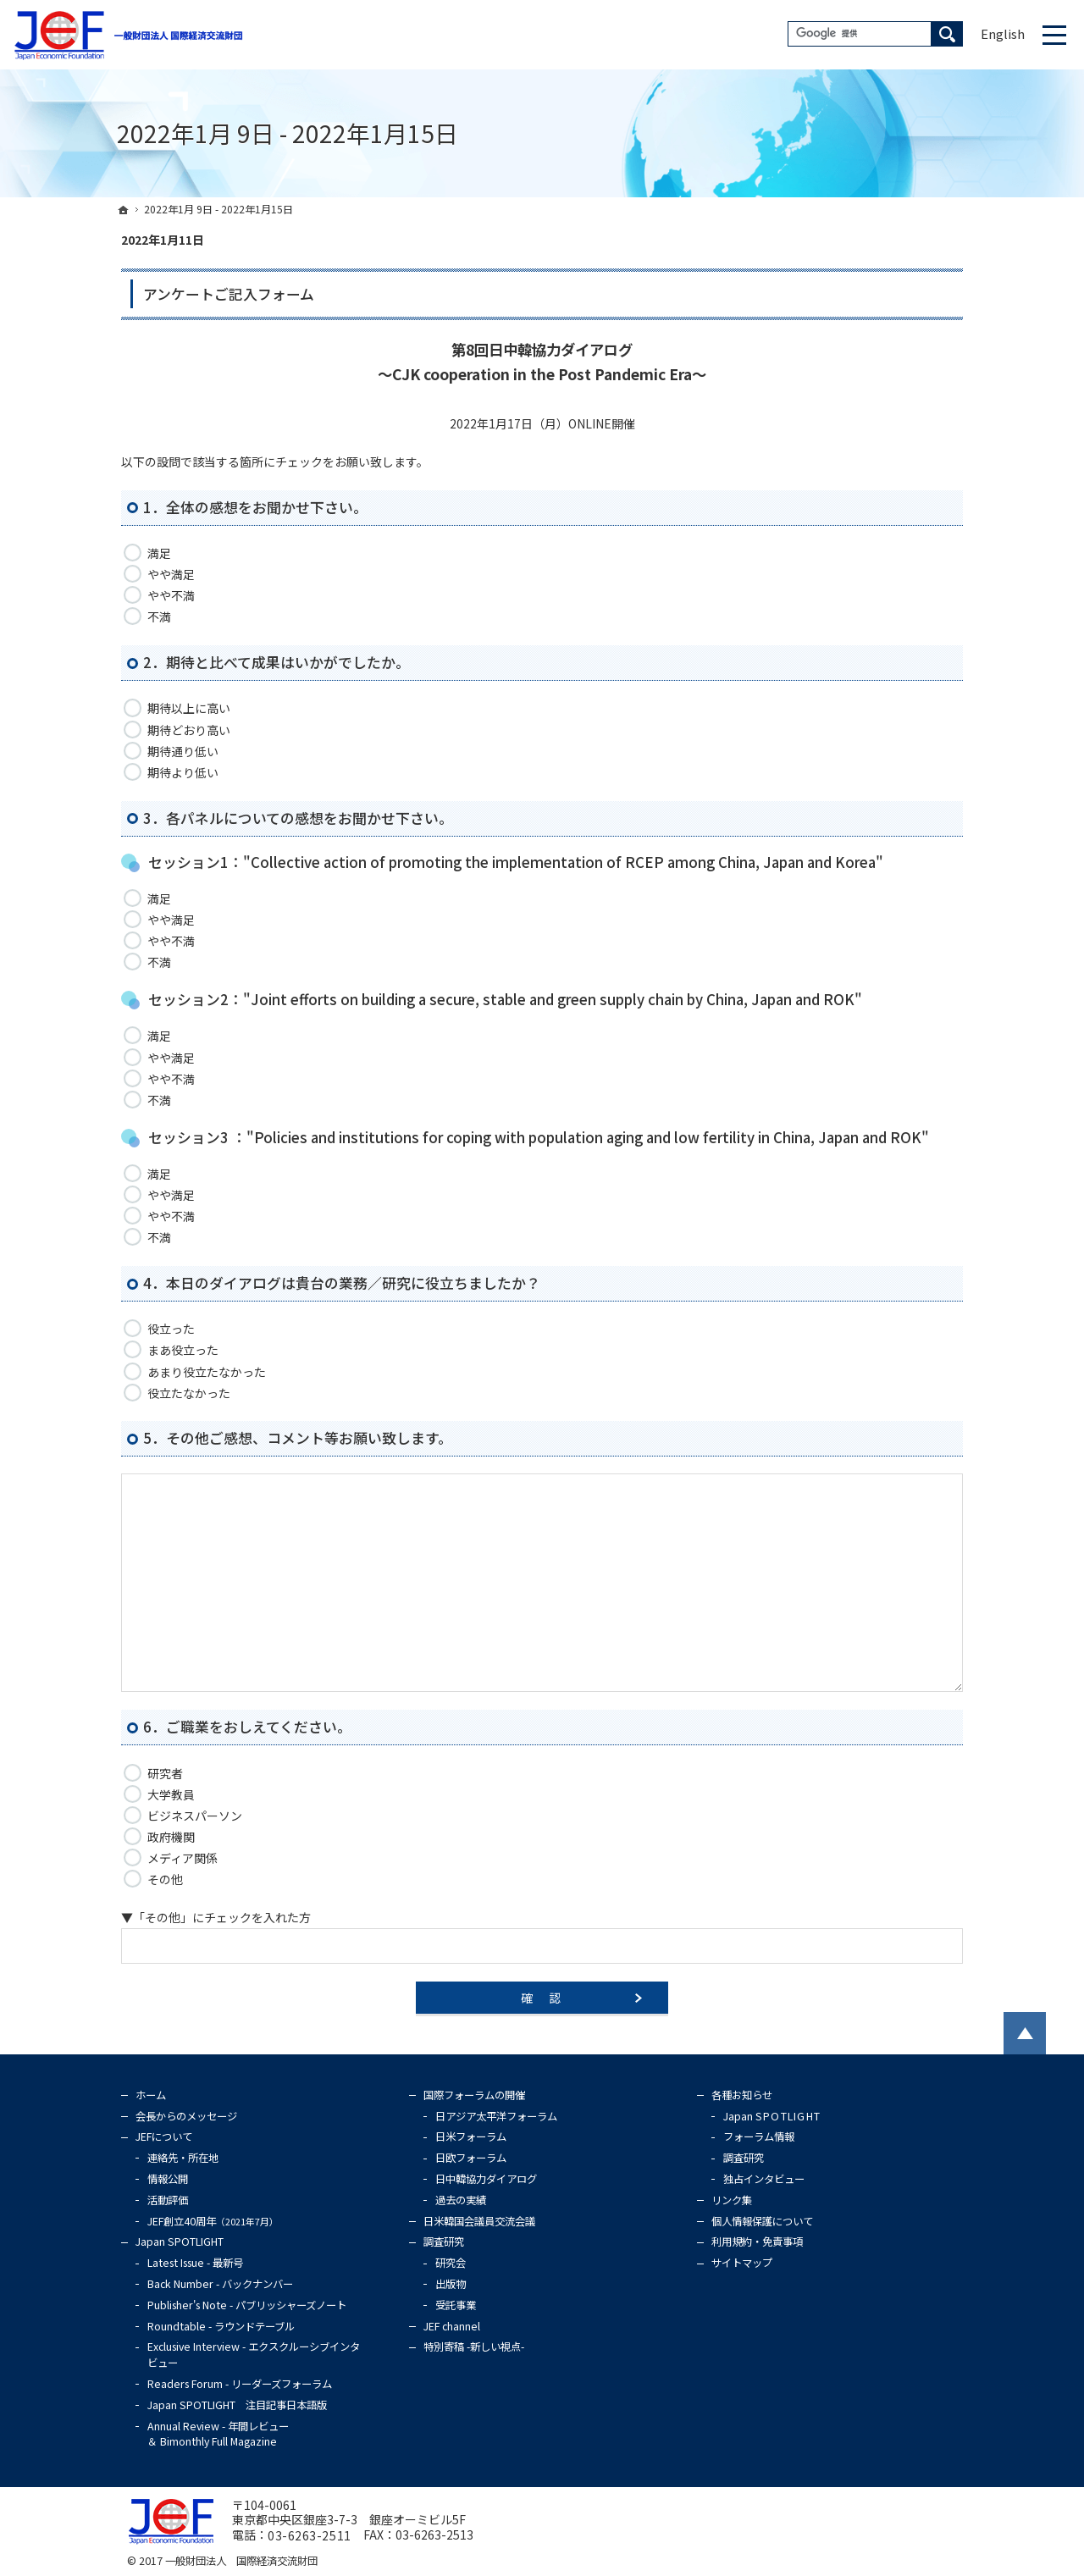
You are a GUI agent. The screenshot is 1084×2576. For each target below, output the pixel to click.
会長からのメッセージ (186, 2116)
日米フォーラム (470, 2136)
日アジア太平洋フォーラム (496, 2116)
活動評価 (167, 2200)
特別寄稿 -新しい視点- (473, 2346)
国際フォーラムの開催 (474, 2095)
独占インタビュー (764, 2178)
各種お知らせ (741, 2095)
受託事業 (455, 2305)
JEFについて (164, 2136)
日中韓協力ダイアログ (486, 2178)
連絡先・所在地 (182, 2157)
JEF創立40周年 (213, 2221)
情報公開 (167, 2178)
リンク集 (731, 2200)
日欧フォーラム (470, 2157)
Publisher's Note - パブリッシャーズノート (246, 2305)
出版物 (450, 2283)
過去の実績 (460, 2200)
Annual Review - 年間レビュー (218, 2434)
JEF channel (451, 2326)
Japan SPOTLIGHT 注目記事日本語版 (237, 2405)
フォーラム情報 (758, 2136)
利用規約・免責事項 (757, 2241)
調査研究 (443, 2241)
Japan (772, 2116)
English (1003, 33)
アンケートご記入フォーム (228, 294)
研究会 (450, 2262)
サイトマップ (741, 2262)
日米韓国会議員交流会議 (479, 2221)
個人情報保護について (762, 2221)
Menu (1054, 35)
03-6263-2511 (309, 2535)
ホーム (151, 2095)
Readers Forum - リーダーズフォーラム (239, 2383)
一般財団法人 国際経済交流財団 (241, 2560)
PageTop (1025, 2033)
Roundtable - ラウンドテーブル (221, 2326)
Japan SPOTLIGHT (180, 2241)
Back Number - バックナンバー (220, 2283)
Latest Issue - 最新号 (195, 2262)
